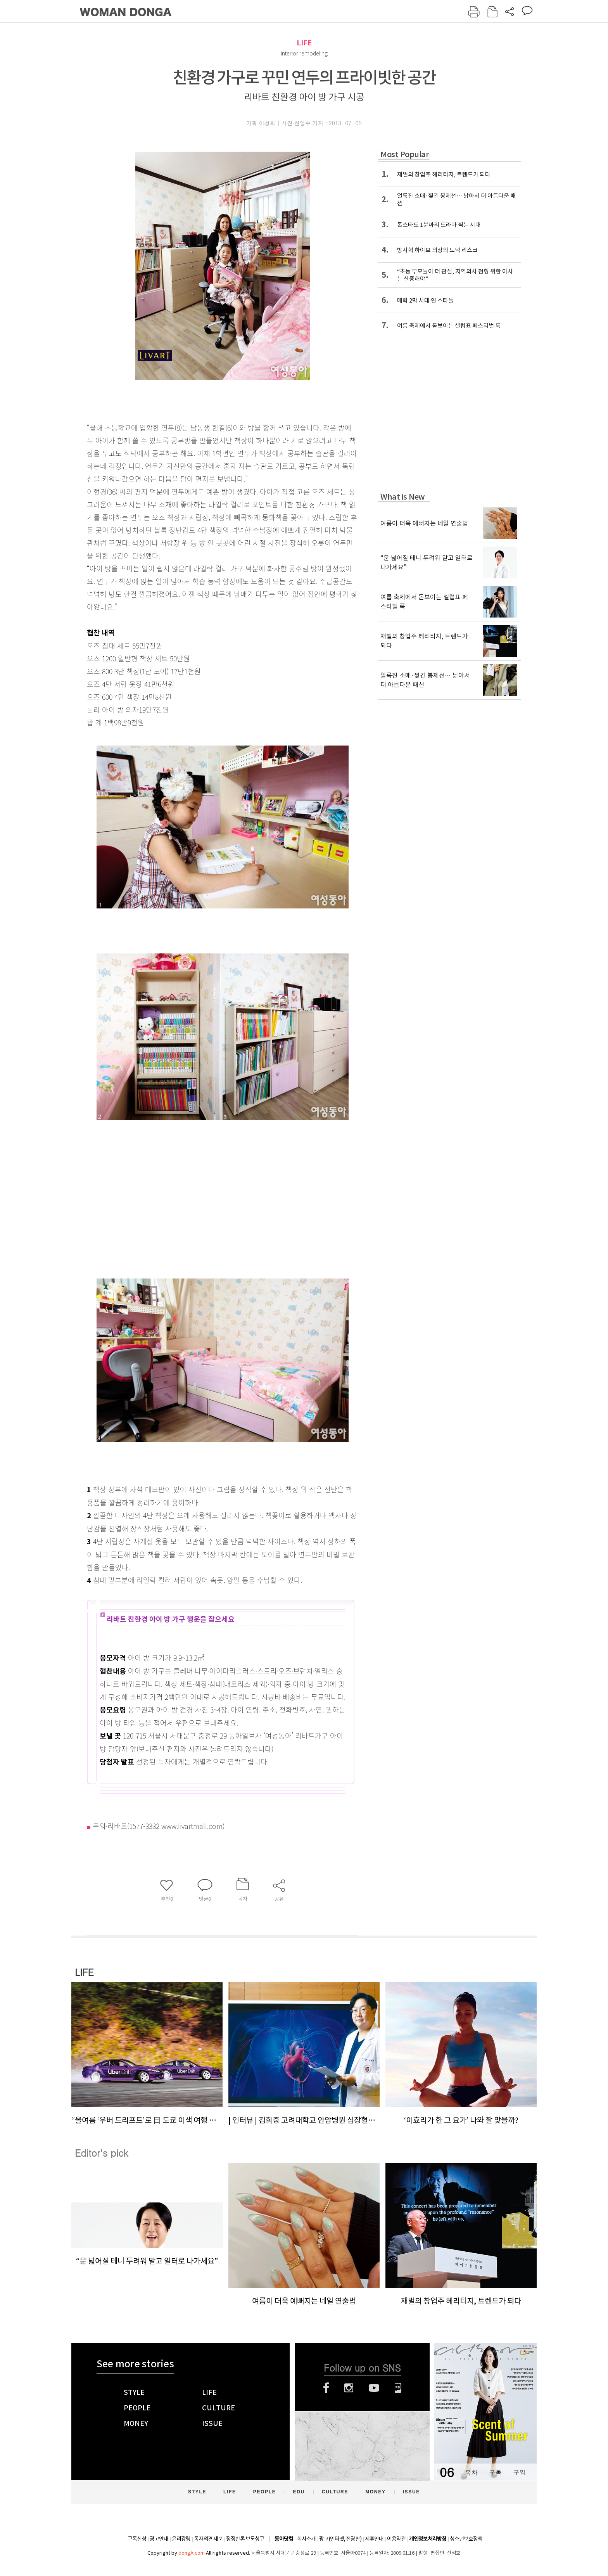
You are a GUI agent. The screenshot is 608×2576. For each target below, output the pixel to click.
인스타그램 (348, 2388)
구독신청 (137, 2538)
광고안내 (159, 2538)
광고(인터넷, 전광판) (340, 2538)
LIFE (304, 42)
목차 (471, 2472)
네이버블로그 (398, 2388)
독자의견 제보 (208, 2538)
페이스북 (326, 2388)
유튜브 (374, 2388)
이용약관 (396, 2538)
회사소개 (306, 2538)
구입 (519, 2472)
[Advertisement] (203, 1209)
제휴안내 (374, 2538)
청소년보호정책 (466, 2538)
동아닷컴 (284, 2539)
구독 (495, 2472)
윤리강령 (181, 2538)
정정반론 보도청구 (245, 2538)
